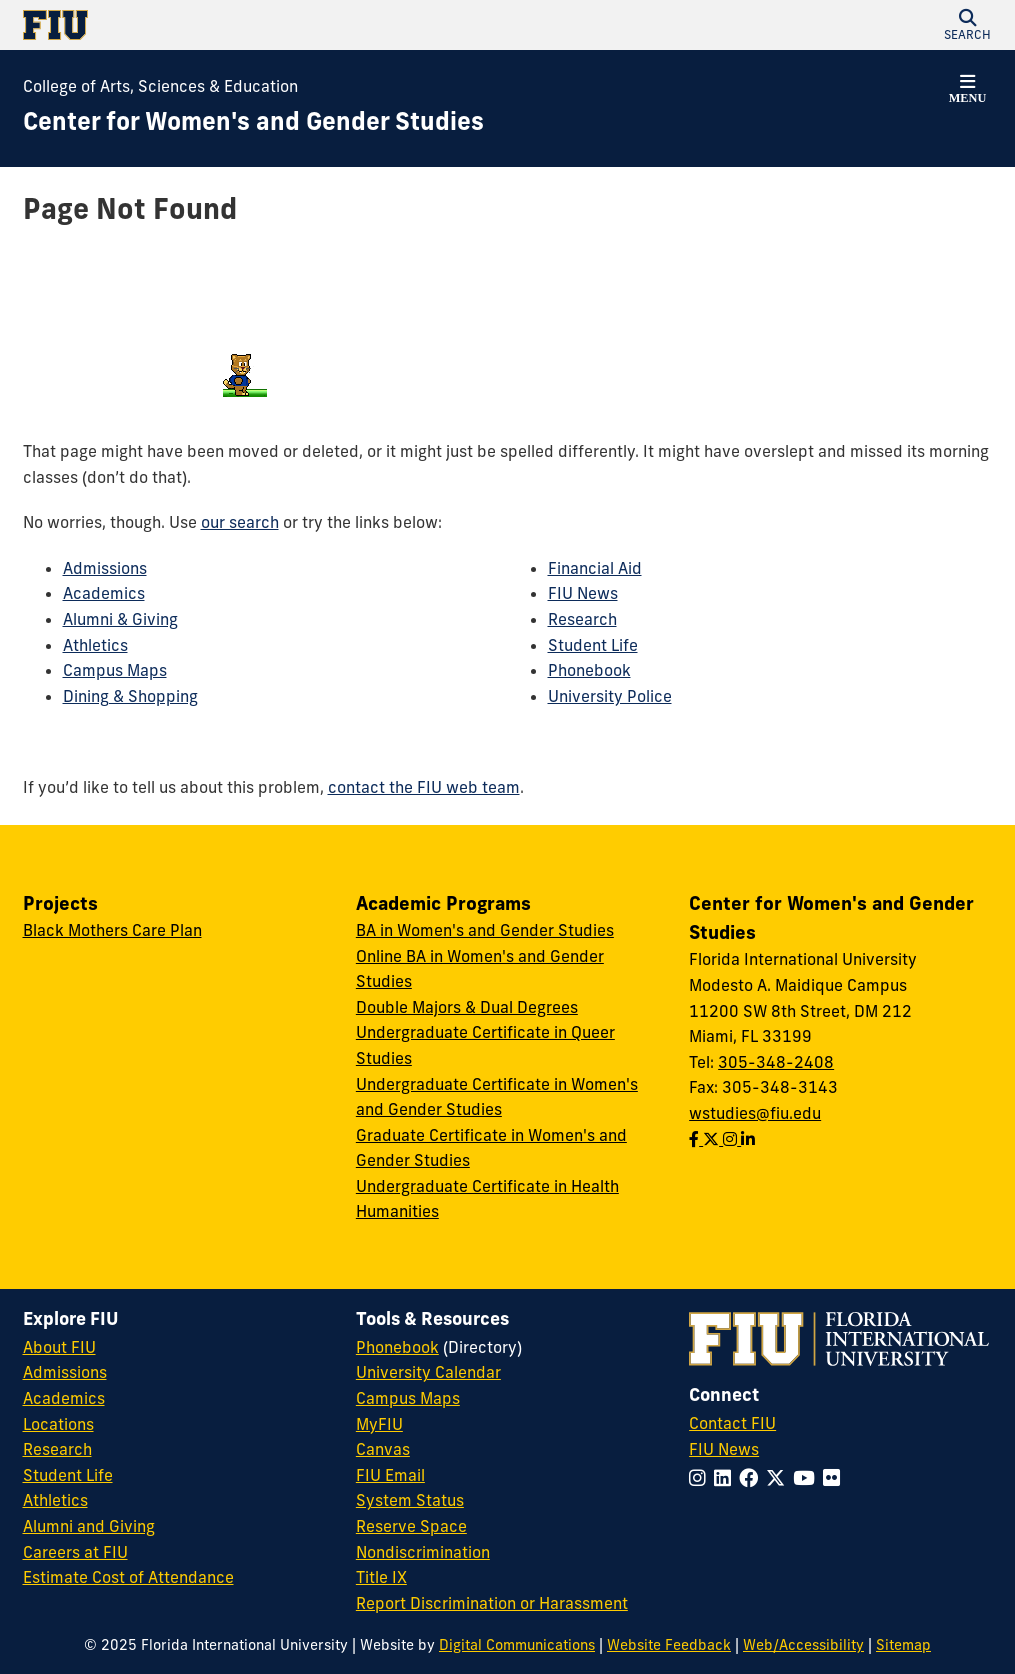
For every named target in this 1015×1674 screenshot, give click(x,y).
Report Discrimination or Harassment (492, 1603)
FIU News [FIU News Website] (724, 1449)
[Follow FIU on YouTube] (808, 1478)
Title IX (381, 1577)
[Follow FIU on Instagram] (701, 1478)
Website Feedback (669, 1645)
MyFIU (379, 1424)
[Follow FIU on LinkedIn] (726, 1478)
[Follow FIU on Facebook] (752, 1478)
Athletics (95, 645)
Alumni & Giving (120, 619)
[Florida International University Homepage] (265, 25)
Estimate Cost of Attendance (128, 1577)
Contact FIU (732, 1423)
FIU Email (390, 1475)
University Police (610, 696)
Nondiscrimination (423, 1552)
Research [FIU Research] (57, 1449)
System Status (410, 1500)
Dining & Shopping (130, 696)
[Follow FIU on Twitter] (779, 1478)
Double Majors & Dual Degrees (467, 1007)
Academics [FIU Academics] (64, 1398)
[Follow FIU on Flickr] (835, 1478)
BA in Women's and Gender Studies (485, 930)
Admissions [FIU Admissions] (65, 1372)
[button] (968, 25)
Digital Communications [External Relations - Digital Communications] (517, 1645)
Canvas (383, 1449)
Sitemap (903, 1645)
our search (240, 522)
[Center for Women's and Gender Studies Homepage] (253, 122)
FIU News (583, 593)
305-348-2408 (776, 1062)
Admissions (105, 568)
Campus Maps (115, 670)
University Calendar (428, 1372)
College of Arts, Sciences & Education (160, 86)
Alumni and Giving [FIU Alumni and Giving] (89, 1526)
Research (582, 619)
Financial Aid (595, 568)
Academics (104, 593)
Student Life (593, 645)
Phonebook (589, 670)
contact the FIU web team (424, 787)
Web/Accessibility (803, 1645)
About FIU (59, 1347)
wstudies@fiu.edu (755, 1113)
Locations (58, 1424)
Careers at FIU (75, 1552)
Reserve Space (411, 1526)
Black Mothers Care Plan (112, 930)
